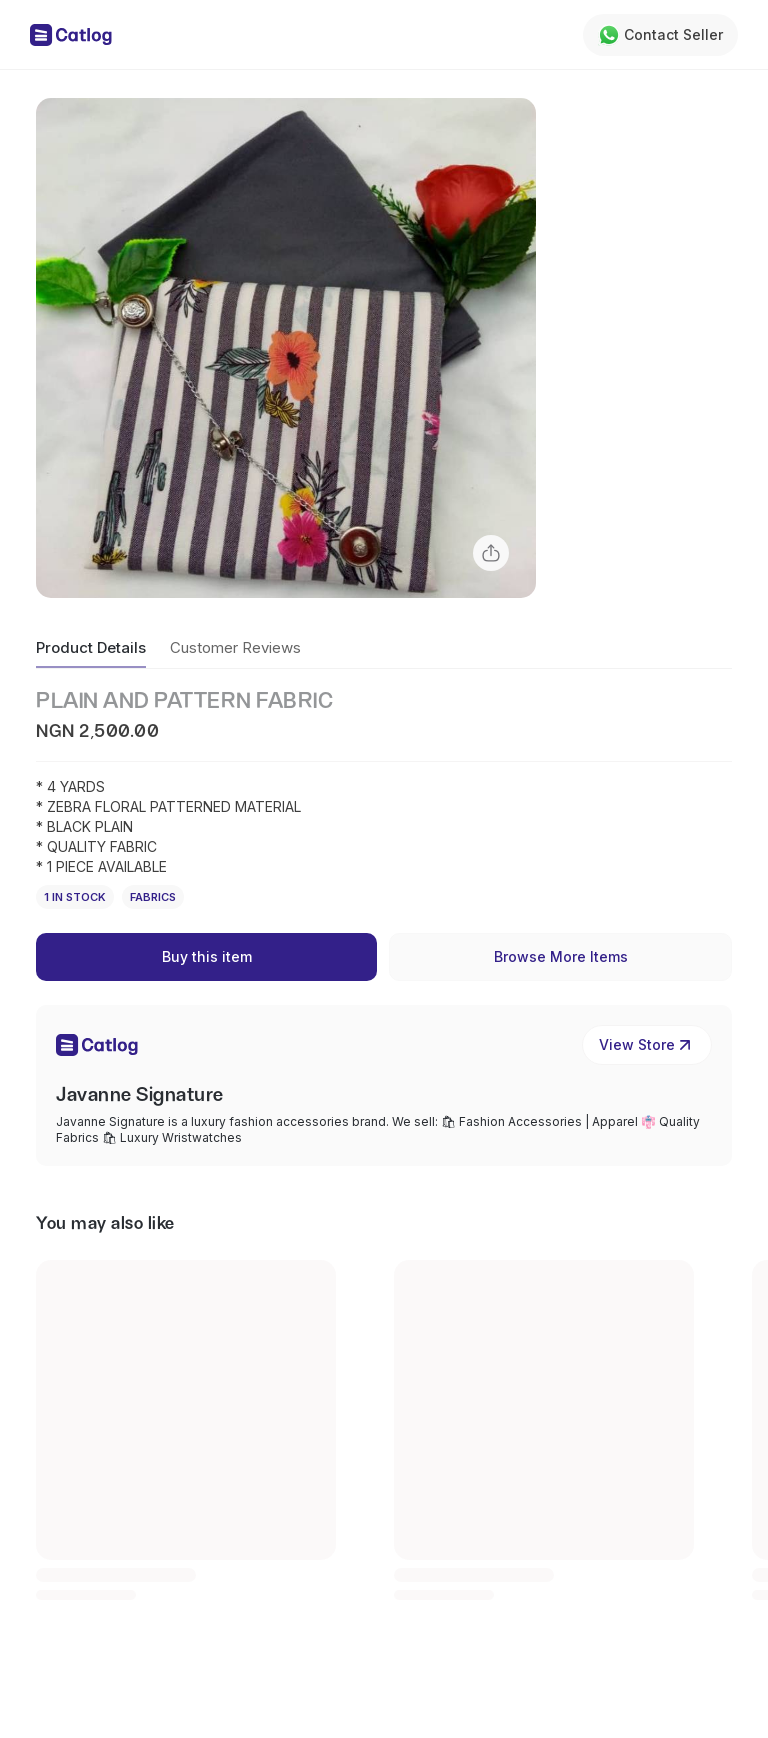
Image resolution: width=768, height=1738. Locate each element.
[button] (286, 348)
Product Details (91, 647)
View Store (647, 1045)
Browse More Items (561, 956)
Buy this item (207, 956)
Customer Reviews (235, 647)
